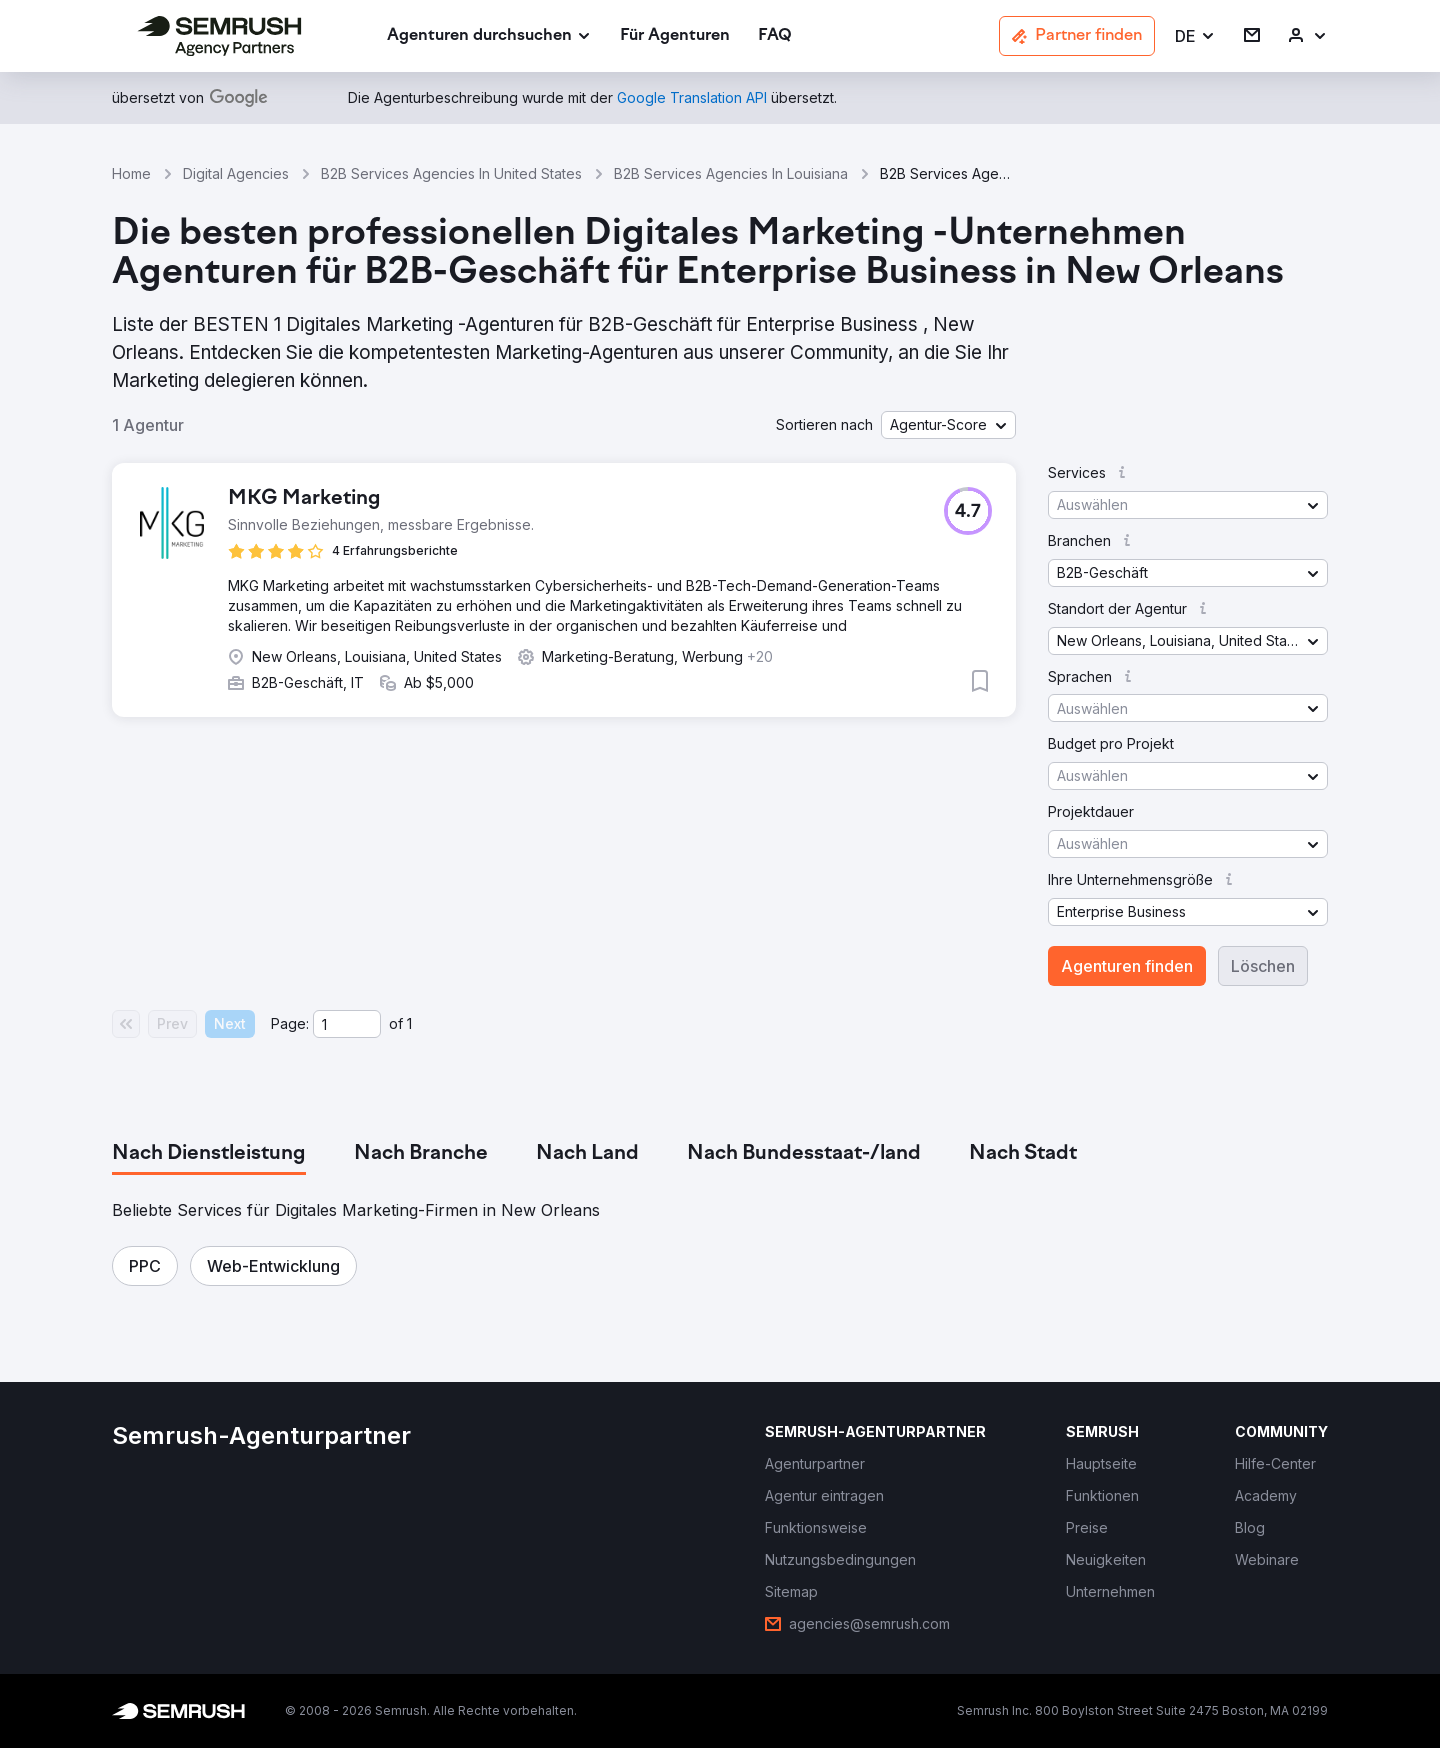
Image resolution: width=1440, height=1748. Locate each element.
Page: (290, 1023)
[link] (675, 36)
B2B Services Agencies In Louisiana (731, 173)
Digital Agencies (236, 173)
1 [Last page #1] (409, 1023)
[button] (1195, 36)
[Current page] (347, 1024)
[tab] (209, 1154)
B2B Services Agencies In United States (451, 173)
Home (131, 173)
